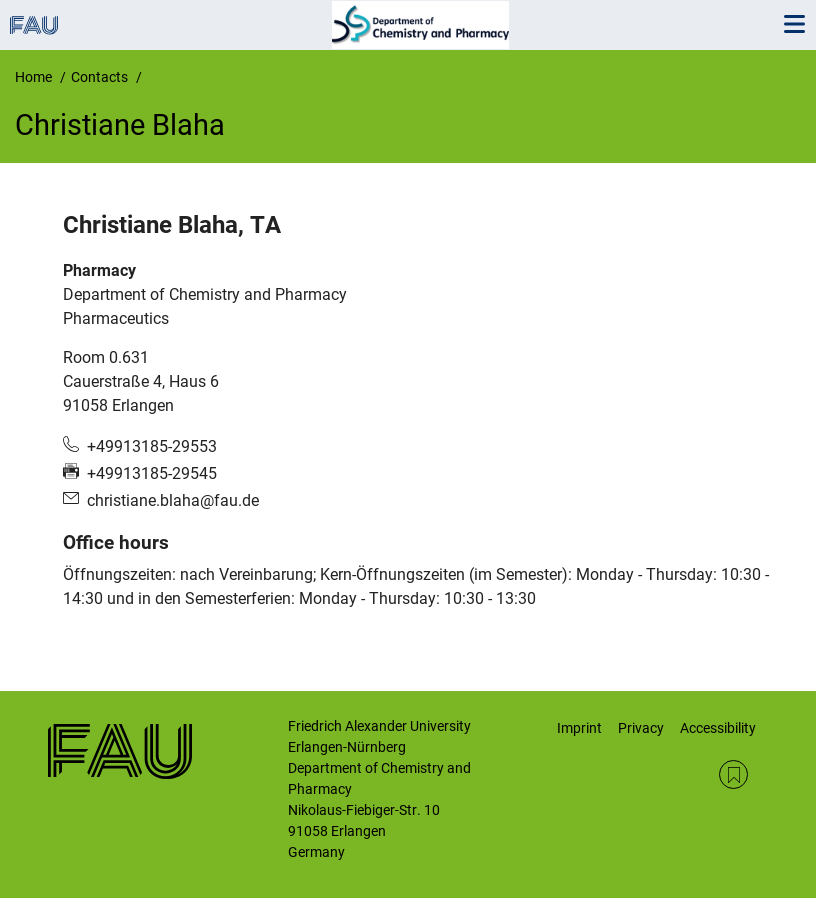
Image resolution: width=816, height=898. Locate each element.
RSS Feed (733, 774)
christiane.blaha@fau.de (173, 500)
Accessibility (718, 728)
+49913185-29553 (152, 446)
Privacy (641, 728)
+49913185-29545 (152, 473)
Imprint (579, 728)
